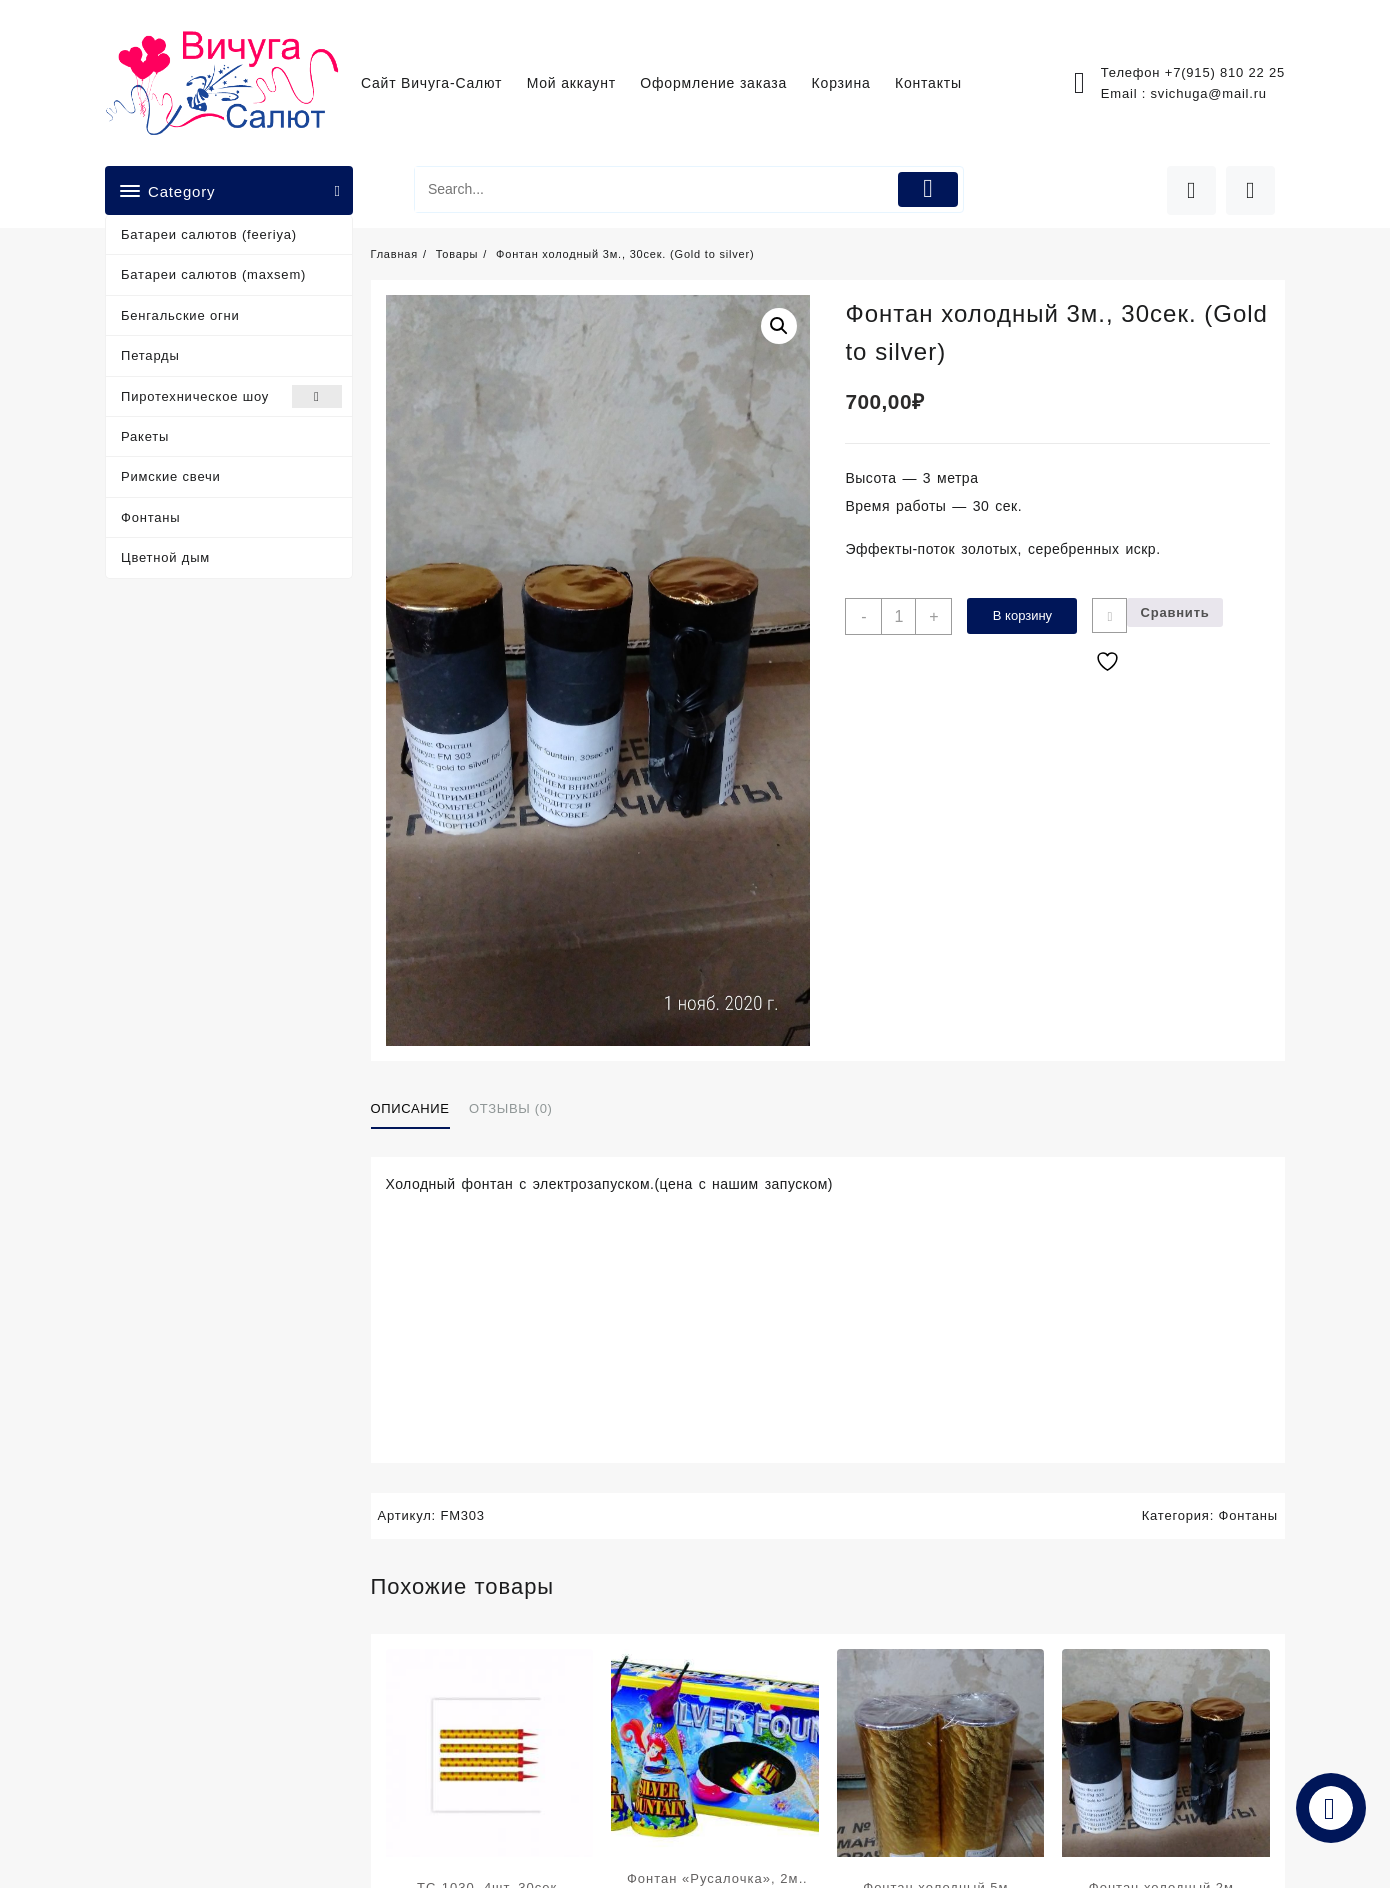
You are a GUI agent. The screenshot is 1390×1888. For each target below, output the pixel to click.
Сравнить (1174, 612)
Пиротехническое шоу (231, 396)
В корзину (1022, 615)
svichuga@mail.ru (1209, 93)
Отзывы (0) (510, 1108)
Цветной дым (165, 557)
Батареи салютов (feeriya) (209, 234)
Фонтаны (150, 517)
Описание (410, 1108)
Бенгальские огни (180, 315)
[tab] (418, 1109)
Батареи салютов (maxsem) (213, 274)
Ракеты (145, 436)
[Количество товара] (898, 616)
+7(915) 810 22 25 (1225, 72)
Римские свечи (171, 476)
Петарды (150, 355)
